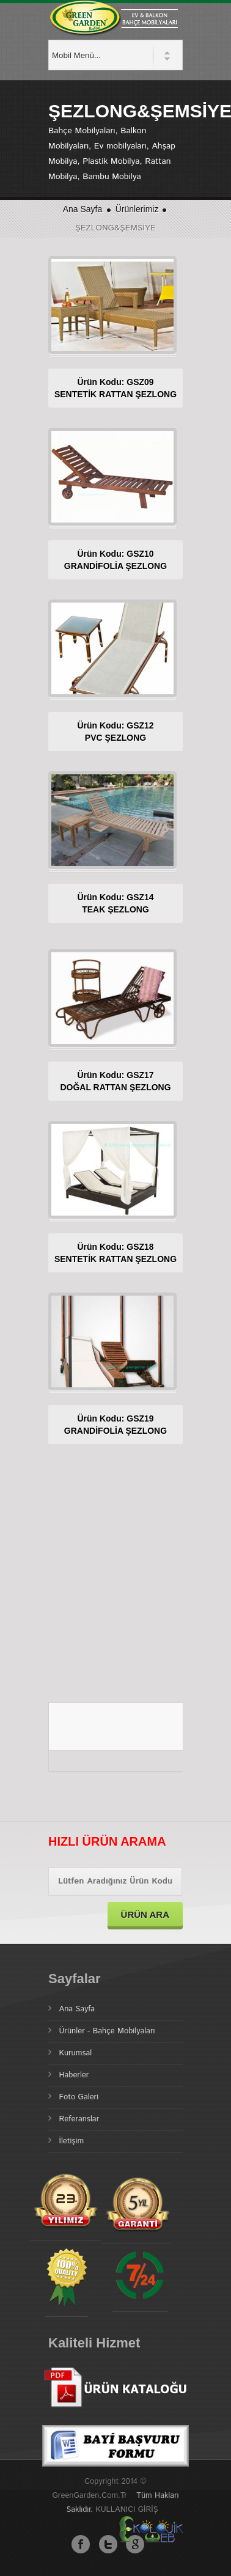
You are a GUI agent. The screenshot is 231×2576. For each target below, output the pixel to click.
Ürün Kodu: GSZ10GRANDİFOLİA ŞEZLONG (115, 560)
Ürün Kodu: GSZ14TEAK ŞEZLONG (115, 903)
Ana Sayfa (83, 209)
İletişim (71, 2141)
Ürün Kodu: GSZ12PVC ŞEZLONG (115, 732)
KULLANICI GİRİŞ (126, 2509)
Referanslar (79, 2119)
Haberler (74, 2075)
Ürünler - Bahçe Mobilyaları (107, 2031)
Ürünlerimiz (138, 209)
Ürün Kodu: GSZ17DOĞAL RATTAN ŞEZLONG (115, 1081)
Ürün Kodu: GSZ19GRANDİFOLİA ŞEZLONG (115, 1425)
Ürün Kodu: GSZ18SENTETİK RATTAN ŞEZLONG (115, 1253)
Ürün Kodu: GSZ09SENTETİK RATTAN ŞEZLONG (115, 388)
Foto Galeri (79, 2097)
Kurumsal (75, 2053)
